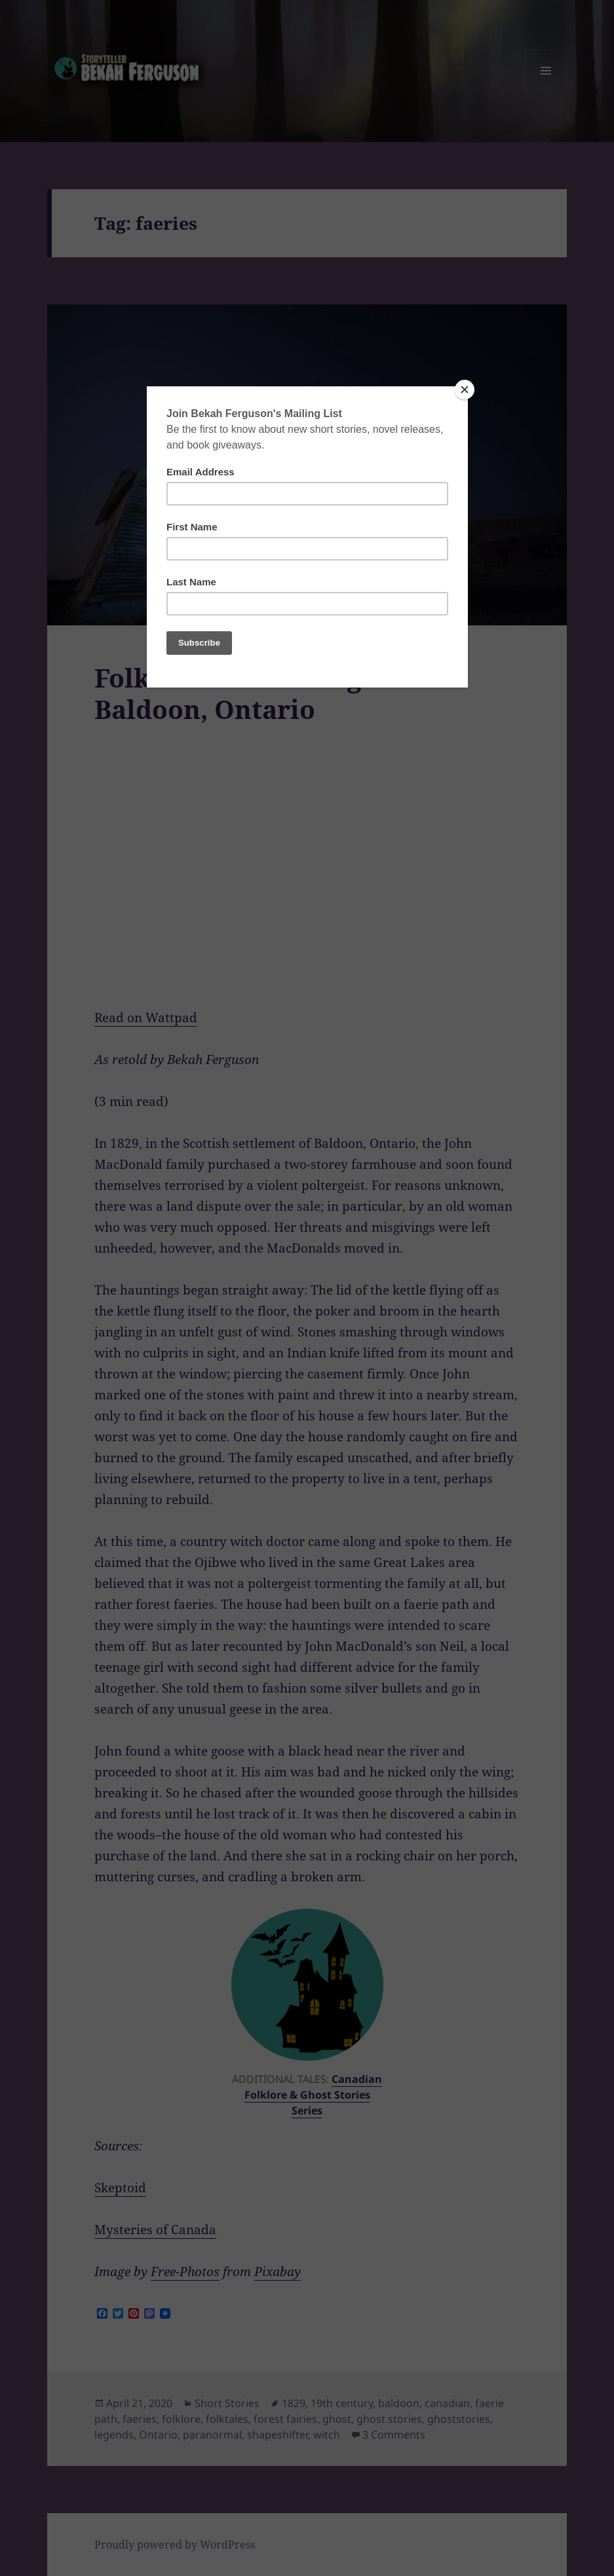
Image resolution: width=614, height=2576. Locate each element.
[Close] (464, 389)
